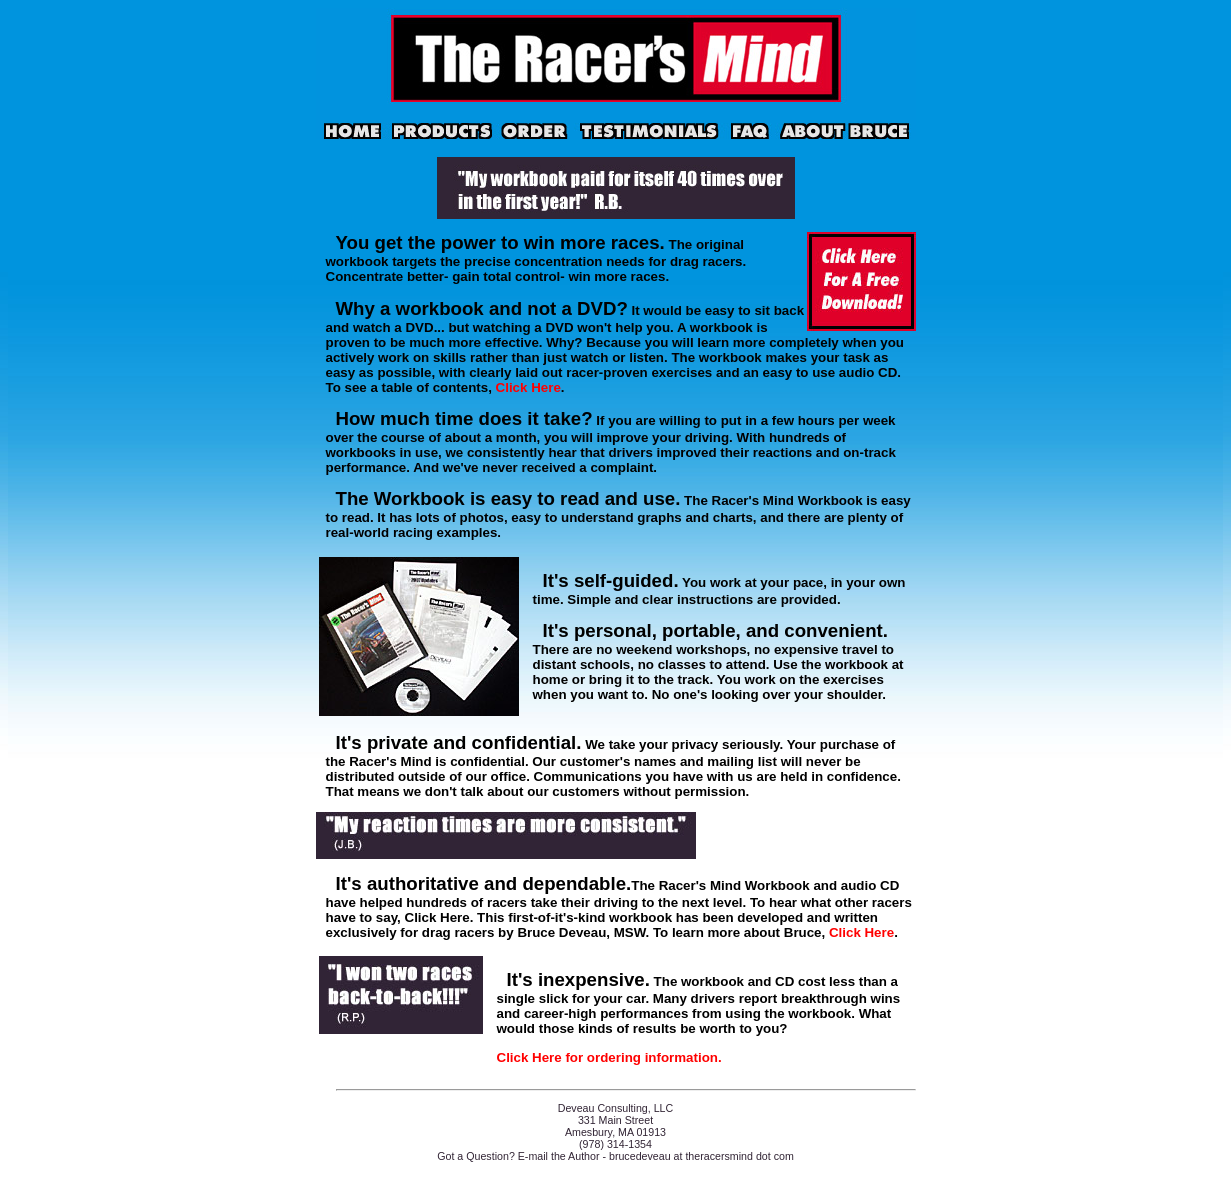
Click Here (528, 387)
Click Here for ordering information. (609, 1057)
